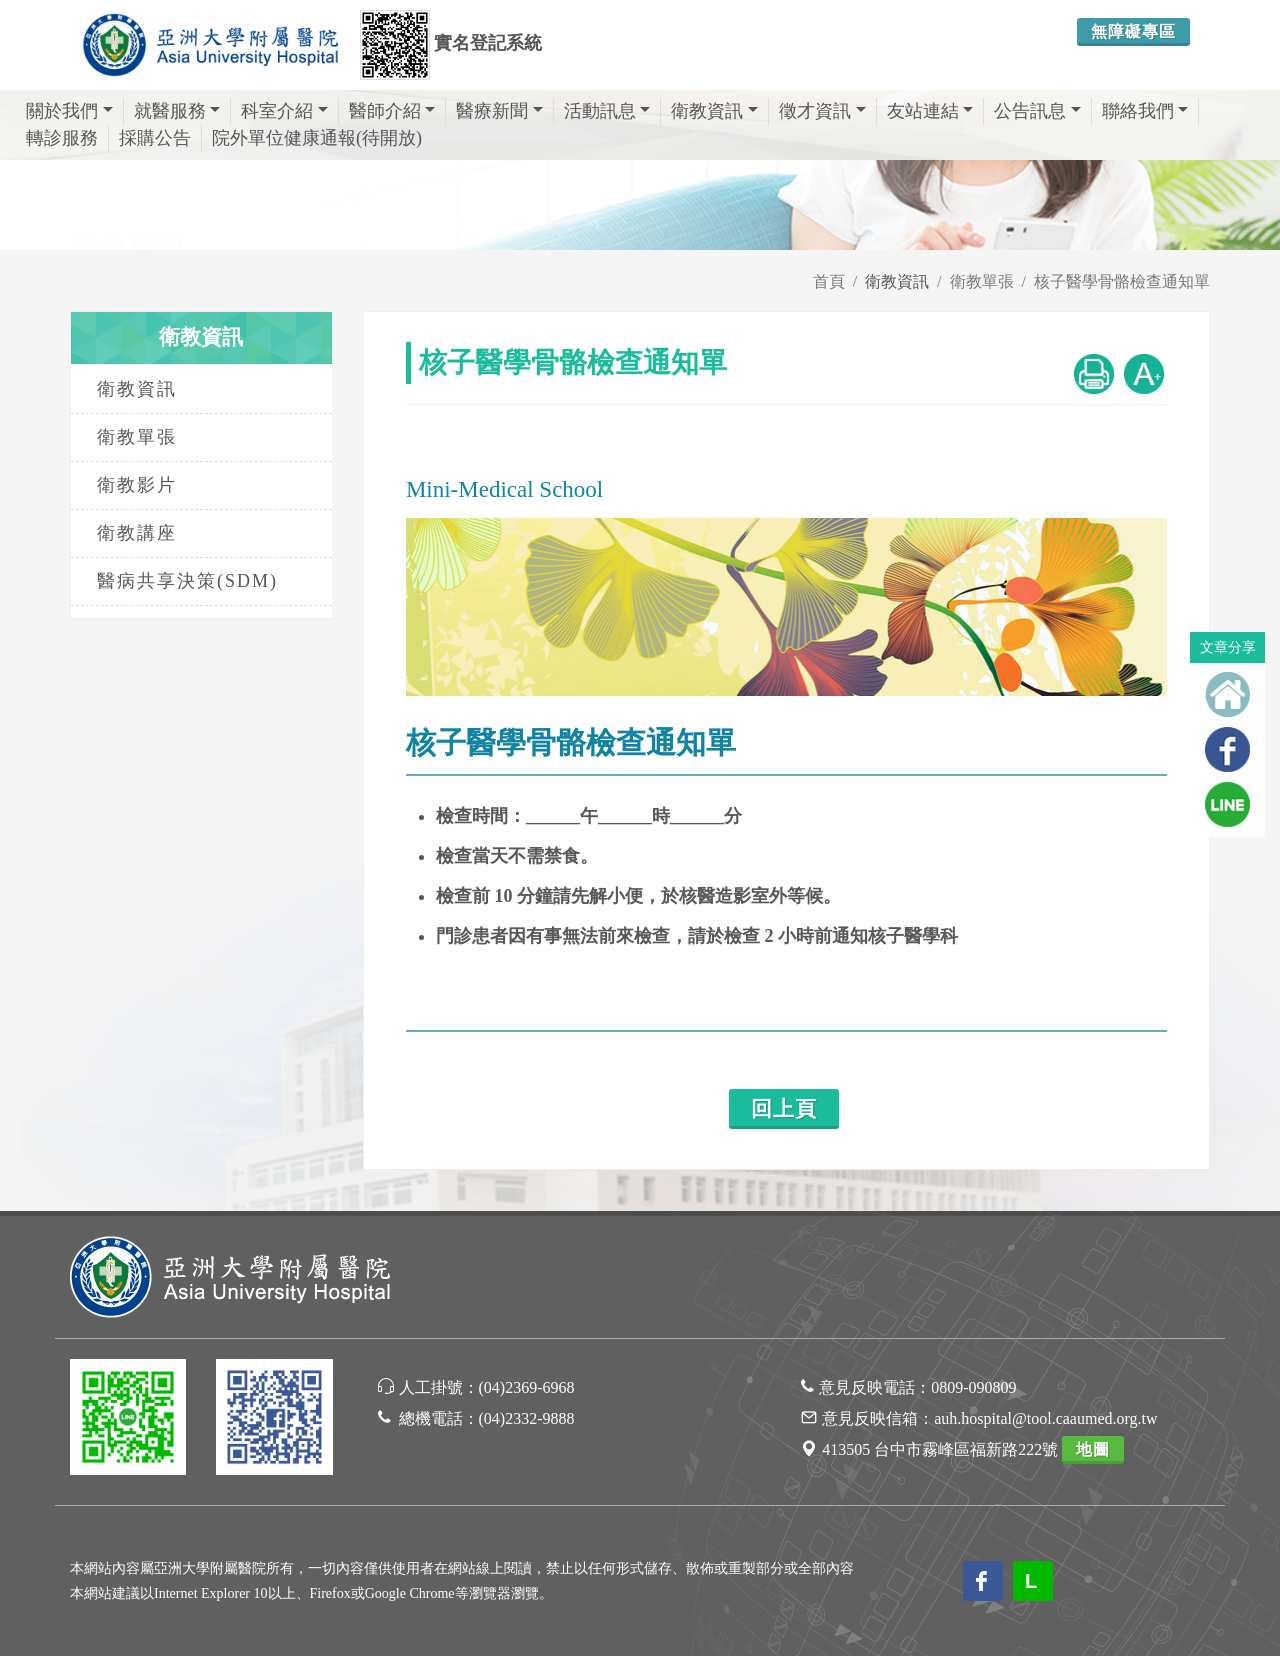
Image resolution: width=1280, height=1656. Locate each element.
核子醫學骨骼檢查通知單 (1122, 281)
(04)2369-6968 (527, 1387)
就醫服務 (177, 111)
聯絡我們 (1145, 111)
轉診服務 (62, 138)
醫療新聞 (499, 111)
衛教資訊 (714, 111)
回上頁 (784, 1109)
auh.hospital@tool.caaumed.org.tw (1045, 1418)
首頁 (829, 281)
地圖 (1093, 1449)
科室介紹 (284, 111)
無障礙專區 (1133, 31)
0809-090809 (973, 1387)
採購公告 (155, 138)
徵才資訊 (822, 111)
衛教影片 (137, 485)
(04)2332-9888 (527, 1418)
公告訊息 (1037, 111)
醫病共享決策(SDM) (187, 581)
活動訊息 (607, 111)
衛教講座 (137, 533)
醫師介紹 (392, 111)
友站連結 (930, 111)
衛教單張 (982, 281)
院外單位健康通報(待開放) (317, 138)
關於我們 (69, 111)
